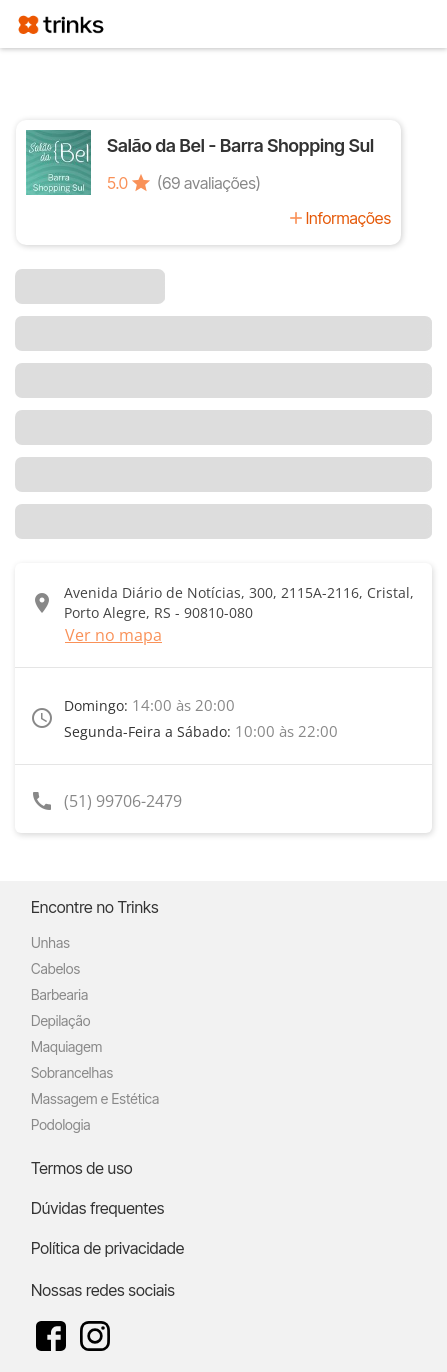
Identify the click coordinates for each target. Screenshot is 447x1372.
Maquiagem (66, 1046)
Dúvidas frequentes (97, 1208)
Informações (348, 218)
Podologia (61, 1124)
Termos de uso (82, 1168)
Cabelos (55, 968)
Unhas (50, 942)
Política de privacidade (107, 1248)
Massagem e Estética (95, 1098)
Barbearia (59, 994)
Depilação (60, 1020)
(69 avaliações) (209, 183)
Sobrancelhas (72, 1072)
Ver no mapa (113, 635)
